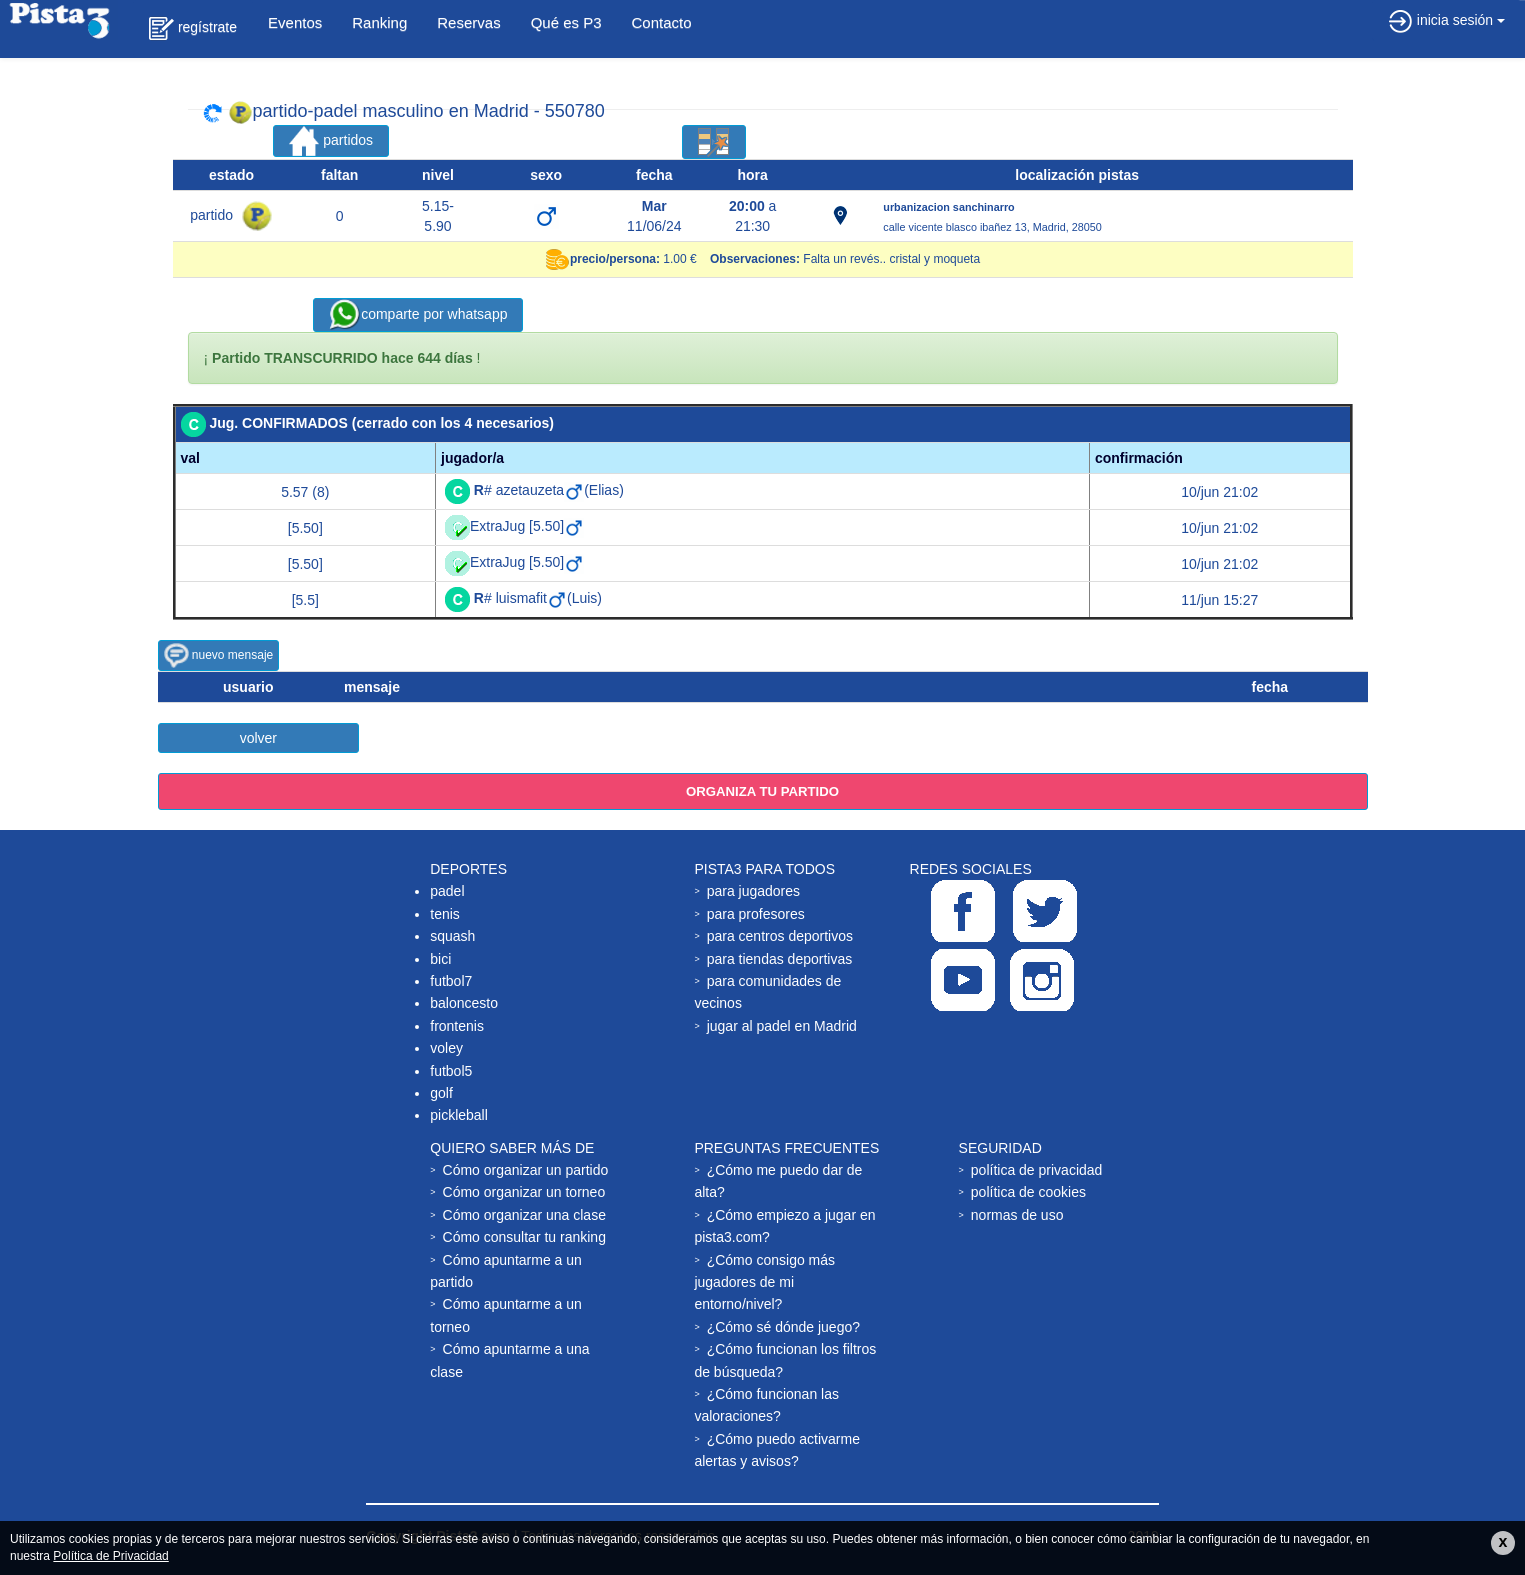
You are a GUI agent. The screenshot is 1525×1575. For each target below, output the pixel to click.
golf (441, 1093)
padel (447, 891)
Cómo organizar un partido (526, 1170)
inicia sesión (1446, 20)
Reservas (468, 22)
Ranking (379, 22)
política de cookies (1028, 1192)
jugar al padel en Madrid (782, 1026)
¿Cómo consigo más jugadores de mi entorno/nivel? (764, 1282)
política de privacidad (1037, 1170)
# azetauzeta (529, 490)
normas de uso (1017, 1215)
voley (446, 1048)
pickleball (459, 1115)
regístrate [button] (193, 28)
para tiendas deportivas (780, 959)
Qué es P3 (566, 22)
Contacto (662, 22)
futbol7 (451, 981)
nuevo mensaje (219, 655)
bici (440, 959)
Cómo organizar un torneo (524, 1192)
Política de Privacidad (110, 1556)
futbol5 (451, 1071)
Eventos (295, 22)
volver (258, 738)
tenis (445, 914)
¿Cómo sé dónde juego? (783, 1327)
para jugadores (753, 891)
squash (452, 936)
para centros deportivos (780, 936)
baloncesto (464, 1003)
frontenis (457, 1026)
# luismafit (520, 598)
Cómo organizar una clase (524, 1215)
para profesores (756, 914)
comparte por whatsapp (418, 315)
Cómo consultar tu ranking (524, 1237)
